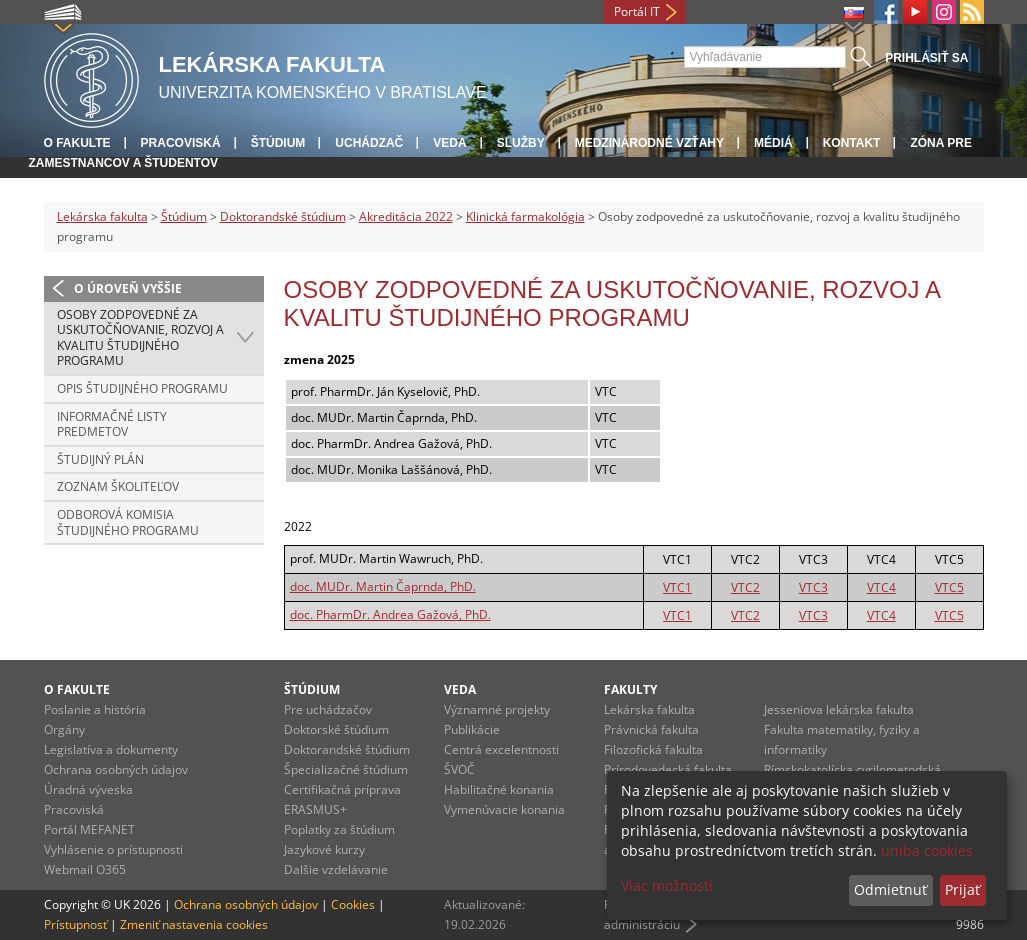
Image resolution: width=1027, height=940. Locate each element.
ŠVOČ (459, 769)
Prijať (962, 889)
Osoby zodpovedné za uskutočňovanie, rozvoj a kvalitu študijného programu (140, 338)
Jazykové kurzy (324, 849)
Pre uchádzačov (328, 709)
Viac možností (667, 885)
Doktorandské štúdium (283, 216)
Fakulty (630, 689)
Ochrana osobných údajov (116, 769)
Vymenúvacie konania (504, 809)
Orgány (64, 729)
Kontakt (852, 143)
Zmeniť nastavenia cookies (194, 924)
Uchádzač (369, 143)
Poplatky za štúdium (339, 829)
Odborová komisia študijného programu (128, 522)
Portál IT (637, 11)
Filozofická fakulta (653, 749)
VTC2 (745, 587)
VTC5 (949, 587)
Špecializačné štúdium (346, 769)
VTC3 (813, 587)
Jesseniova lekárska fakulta (839, 709)
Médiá (773, 143)
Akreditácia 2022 (406, 216)
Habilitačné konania (499, 789)
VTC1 (677, 587)
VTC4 (881, 587)
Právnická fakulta (651, 729)
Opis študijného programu (142, 388)
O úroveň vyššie (128, 288)
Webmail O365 (85, 869)
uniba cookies (927, 850)
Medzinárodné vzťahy (649, 143)
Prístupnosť (75, 924)
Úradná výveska (88, 789)
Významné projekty (497, 709)
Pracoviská (181, 143)
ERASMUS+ (315, 809)
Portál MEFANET (89, 829)
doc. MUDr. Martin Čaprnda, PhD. (383, 586)
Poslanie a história (95, 709)
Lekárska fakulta (102, 216)
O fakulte (77, 143)
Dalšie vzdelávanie (336, 869)
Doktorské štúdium (336, 729)
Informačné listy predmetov (112, 424)
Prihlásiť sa (926, 58)
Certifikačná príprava (342, 789)
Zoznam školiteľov (118, 486)
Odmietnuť (890, 889)
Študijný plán (100, 459)
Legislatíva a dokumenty (111, 749)
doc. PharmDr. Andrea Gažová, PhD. (390, 614)
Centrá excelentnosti (501, 749)
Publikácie (472, 729)
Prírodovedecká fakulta (668, 769)
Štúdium (278, 143)
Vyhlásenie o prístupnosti (113, 849)
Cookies (353, 904)
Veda (449, 143)
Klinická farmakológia (525, 216)
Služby (521, 143)
